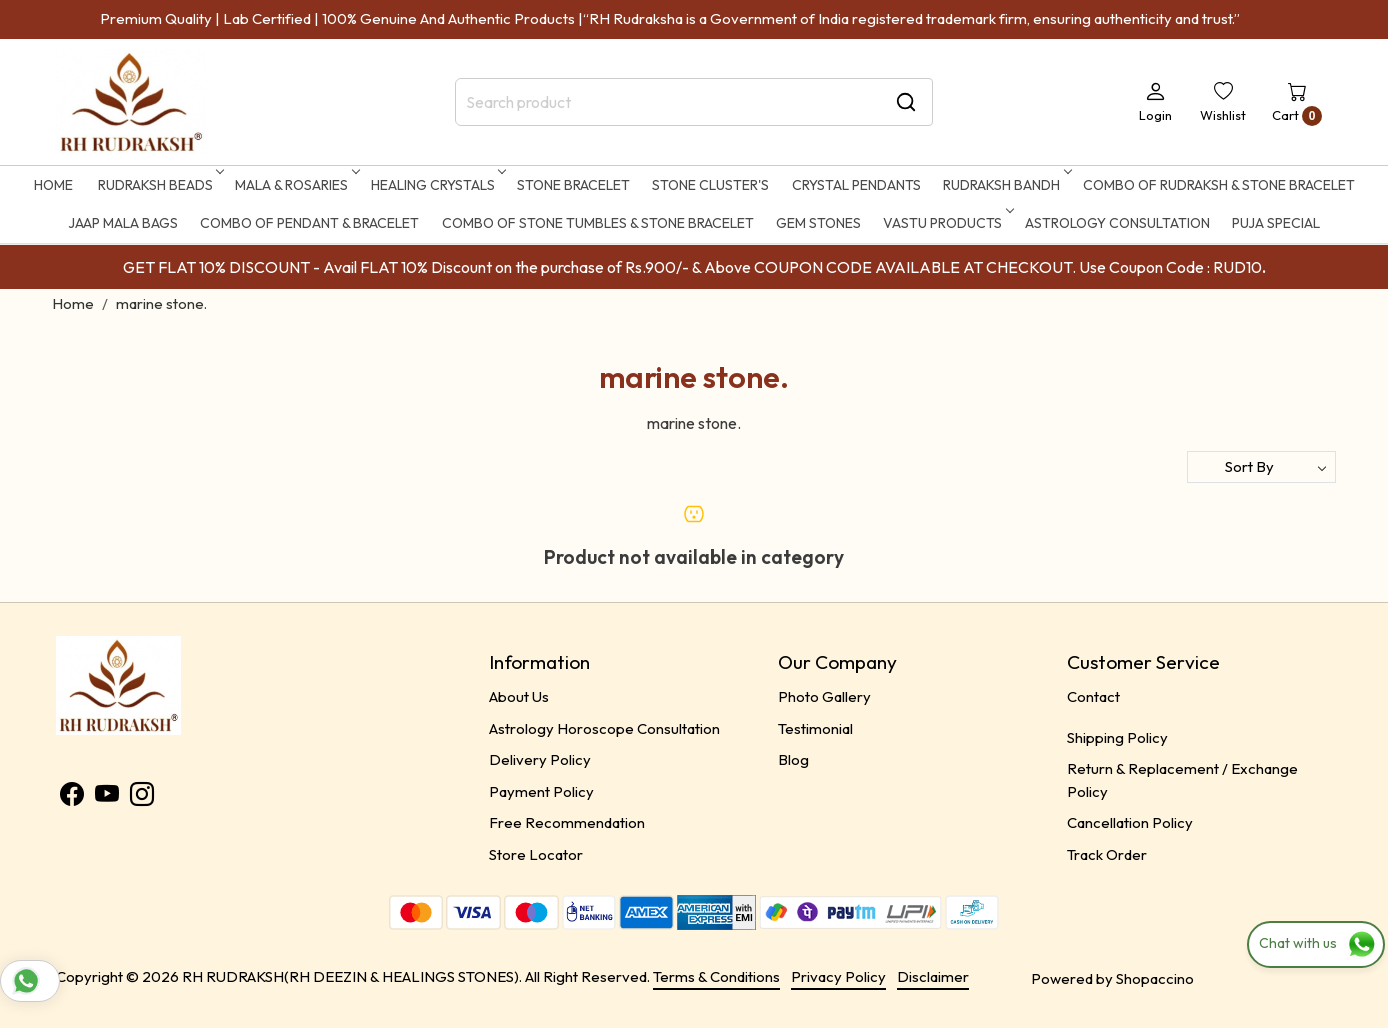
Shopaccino (1155, 978)
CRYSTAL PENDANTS (856, 185)
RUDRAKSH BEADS (159, 185)
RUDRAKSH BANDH (1005, 185)
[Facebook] (72, 797)
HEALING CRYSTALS (437, 185)
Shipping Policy (1117, 737)
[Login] (1155, 102)
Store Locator (536, 854)
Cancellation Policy (1130, 822)
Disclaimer (933, 976)
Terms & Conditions (716, 976)
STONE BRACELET (573, 185)
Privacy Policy (838, 976)
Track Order (1107, 854)
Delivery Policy (540, 759)
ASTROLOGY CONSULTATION (1117, 223)
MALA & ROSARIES (295, 185)
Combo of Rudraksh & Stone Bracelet (1219, 185)
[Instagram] (142, 797)
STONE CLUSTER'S (710, 185)
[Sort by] (1261, 467)
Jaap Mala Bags (123, 223)
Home (53, 185)
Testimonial (815, 728)
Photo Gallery (824, 696)
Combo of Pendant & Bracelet (309, 223)
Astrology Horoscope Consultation (604, 728)
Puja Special (1276, 223)
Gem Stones (818, 223)
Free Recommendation (567, 822)
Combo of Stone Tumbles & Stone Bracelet (598, 223)
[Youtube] (107, 797)
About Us (519, 696)
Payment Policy (541, 791)
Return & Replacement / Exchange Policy (1182, 780)
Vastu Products (946, 223)
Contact (1093, 696)
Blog (793, 759)
